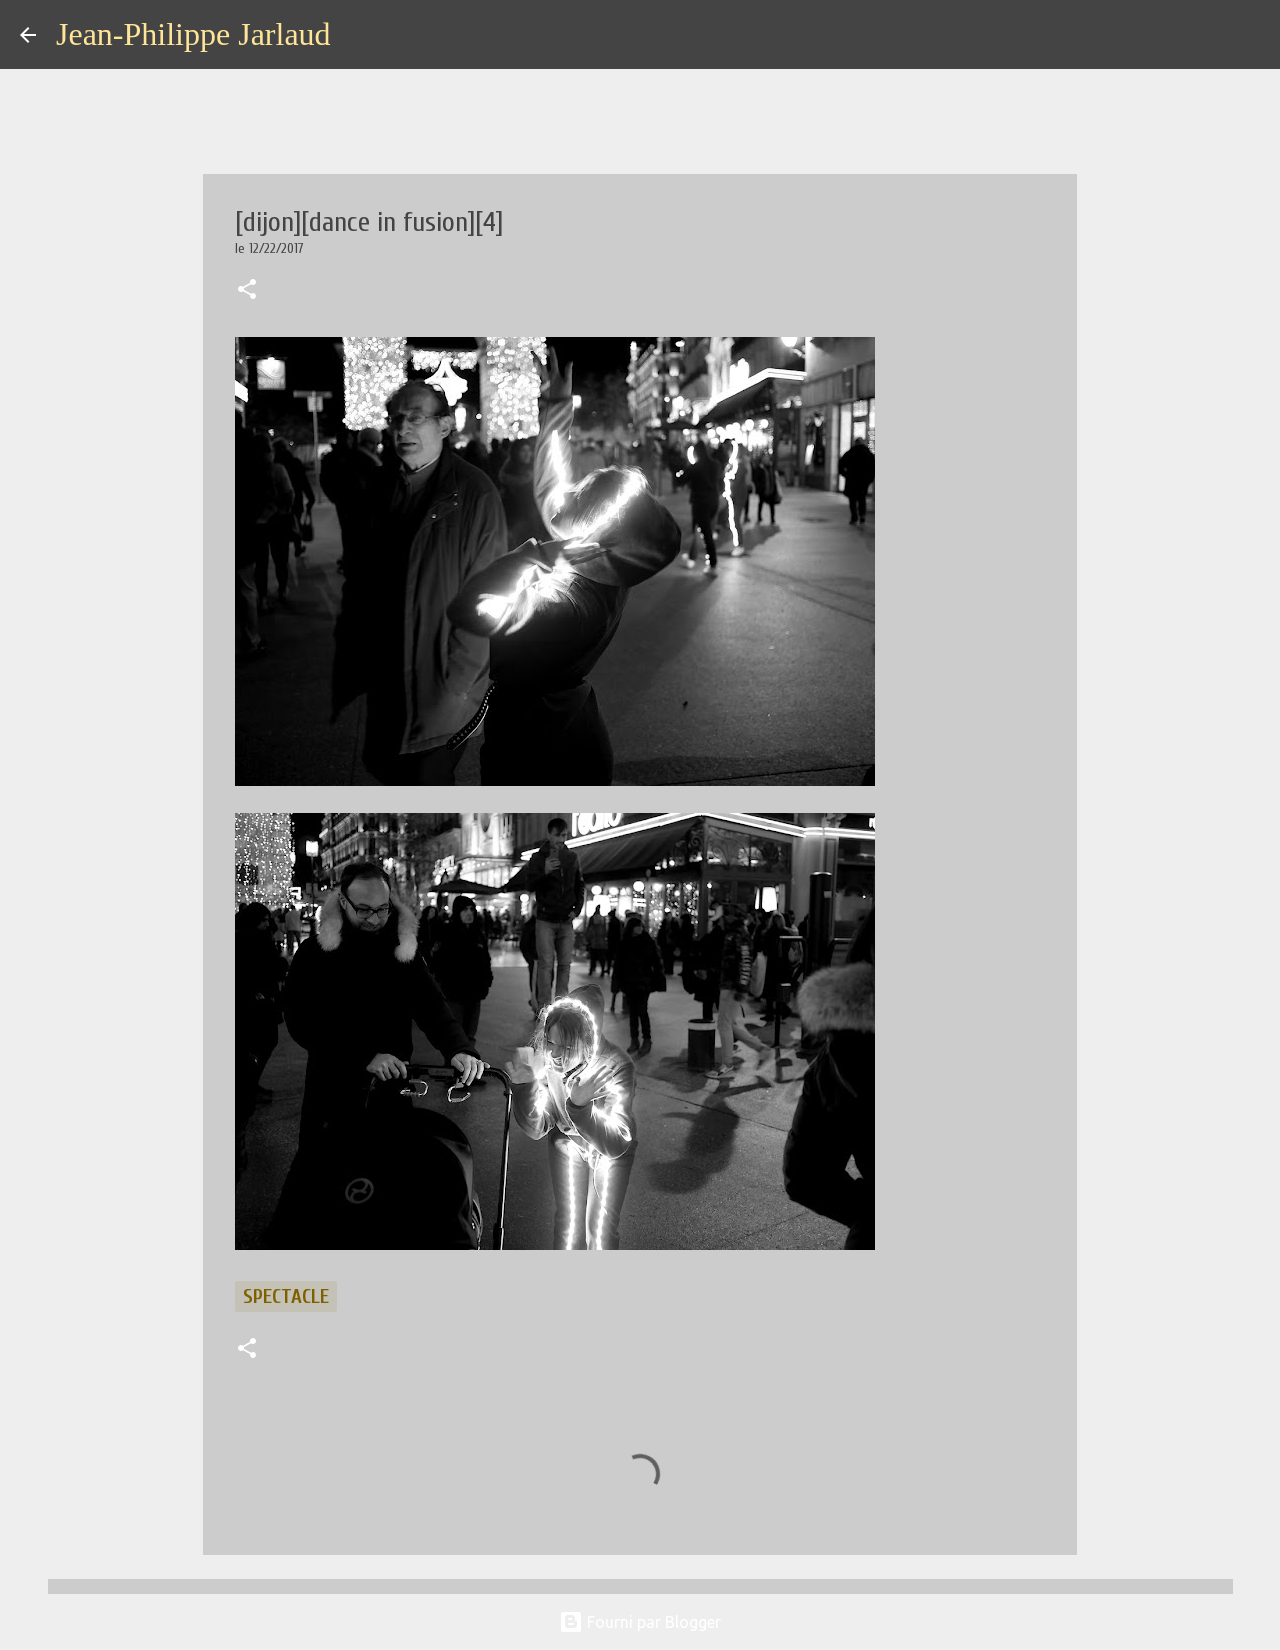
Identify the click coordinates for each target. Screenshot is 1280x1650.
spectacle (286, 1296)
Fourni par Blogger (640, 1622)
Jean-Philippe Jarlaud (193, 34)
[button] (247, 291)
